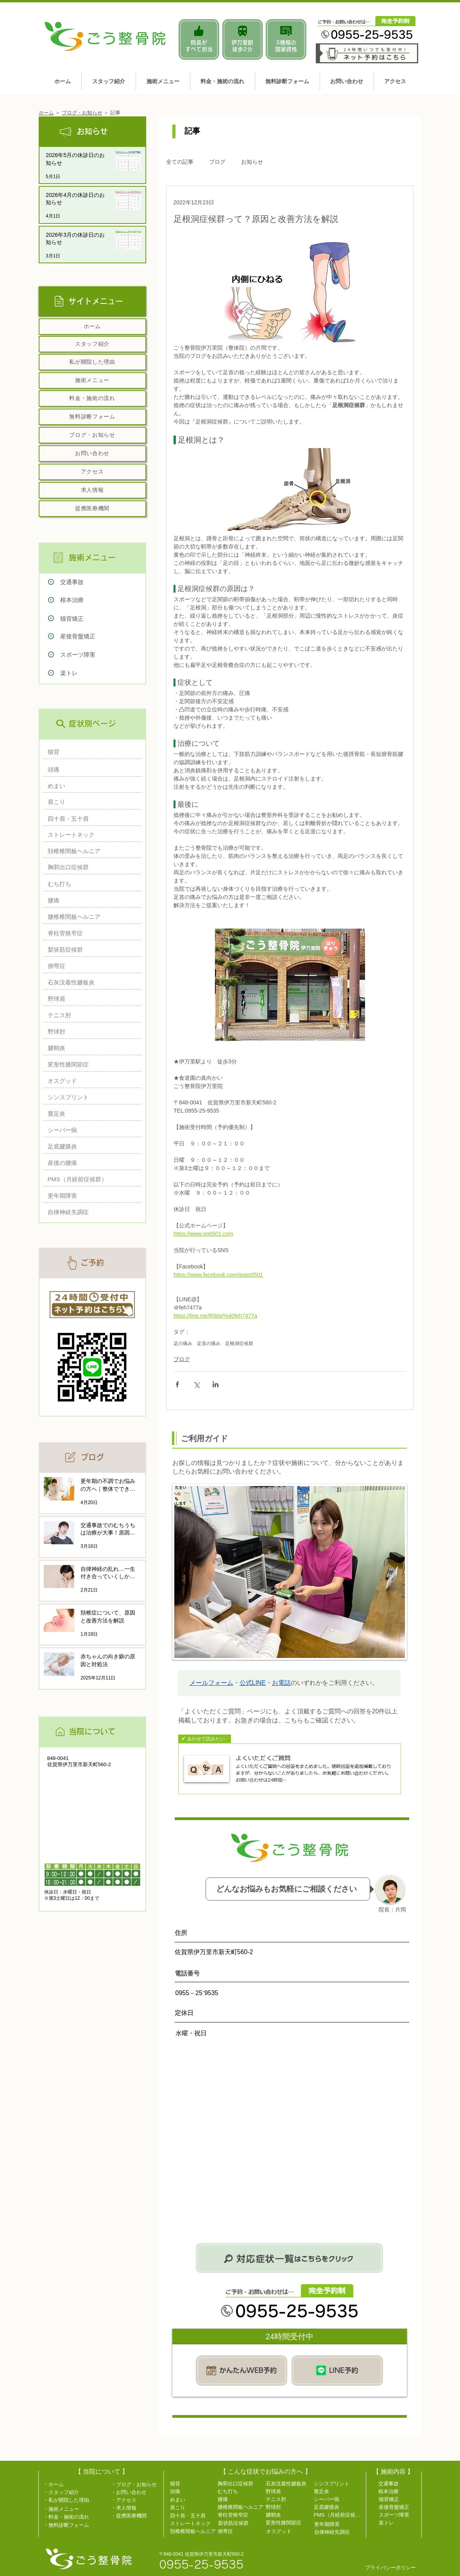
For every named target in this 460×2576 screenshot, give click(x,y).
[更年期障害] (91, 1195)
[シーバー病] (91, 1130)
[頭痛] (91, 769)
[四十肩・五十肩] (91, 818)
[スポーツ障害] (103, 654)
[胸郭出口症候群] (91, 867)
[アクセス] (92, 472)
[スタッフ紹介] (92, 344)
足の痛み (183, 1343)
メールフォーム (211, 1682)
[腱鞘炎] (91, 1048)
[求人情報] (92, 490)
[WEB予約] (241, 2370)
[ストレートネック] (91, 834)
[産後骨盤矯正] (103, 636)
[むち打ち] (91, 884)
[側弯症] (91, 966)
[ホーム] (92, 326)
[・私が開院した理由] (69, 2500)
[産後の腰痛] (91, 1163)
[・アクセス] (136, 2500)
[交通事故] (103, 582)
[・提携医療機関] (136, 2515)
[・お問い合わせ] (136, 2492)
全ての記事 (179, 162)
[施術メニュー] (92, 380)
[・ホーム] (56, 2484)
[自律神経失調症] (91, 1212)
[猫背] (91, 752)
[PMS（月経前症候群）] (91, 1179)
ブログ (217, 162)
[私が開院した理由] (92, 362)
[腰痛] (91, 900)
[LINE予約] (337, 2370)
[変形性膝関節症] (91, 1064)
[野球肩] (91, 999)
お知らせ (252, 162)
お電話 (281, 1682)
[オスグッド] (91, 1081)
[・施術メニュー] (69, 2509)
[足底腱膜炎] (91, 1146)
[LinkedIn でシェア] (215, 1384)
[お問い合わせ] (92, 453)
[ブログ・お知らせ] (92, 435)
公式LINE (253, 1682)
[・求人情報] (136, 2508)
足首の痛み (208, 1343)
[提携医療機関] (92, 508)
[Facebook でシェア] (177, 1384)
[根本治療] (103, 600)
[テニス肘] (91, 1015)
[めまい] (91, 786)
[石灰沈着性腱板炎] (91, 982)
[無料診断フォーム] (92, 417)
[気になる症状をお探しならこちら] (289, 2258)
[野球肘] (91, 1031)
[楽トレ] (103, 673)
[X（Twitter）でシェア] (196, 1384)
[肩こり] (91, 802)
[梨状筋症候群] (91, 949)
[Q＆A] (289, 1768)
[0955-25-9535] (210, 2564)
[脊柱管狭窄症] (91, 933)
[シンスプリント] (91, 1097)
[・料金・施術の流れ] (69, 2517)
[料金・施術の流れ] (92, 398)
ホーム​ (46, 113)
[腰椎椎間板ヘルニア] (91, 917)
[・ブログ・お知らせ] (136, 2484)
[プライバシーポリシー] (393, 2567)
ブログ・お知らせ (82, 113)
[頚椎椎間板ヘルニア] (91, 851)
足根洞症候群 (239, 1343)
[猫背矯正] (103, 618)
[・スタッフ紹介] (63, 2492)
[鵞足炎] (91, 1113)
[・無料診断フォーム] (69, 2525)
